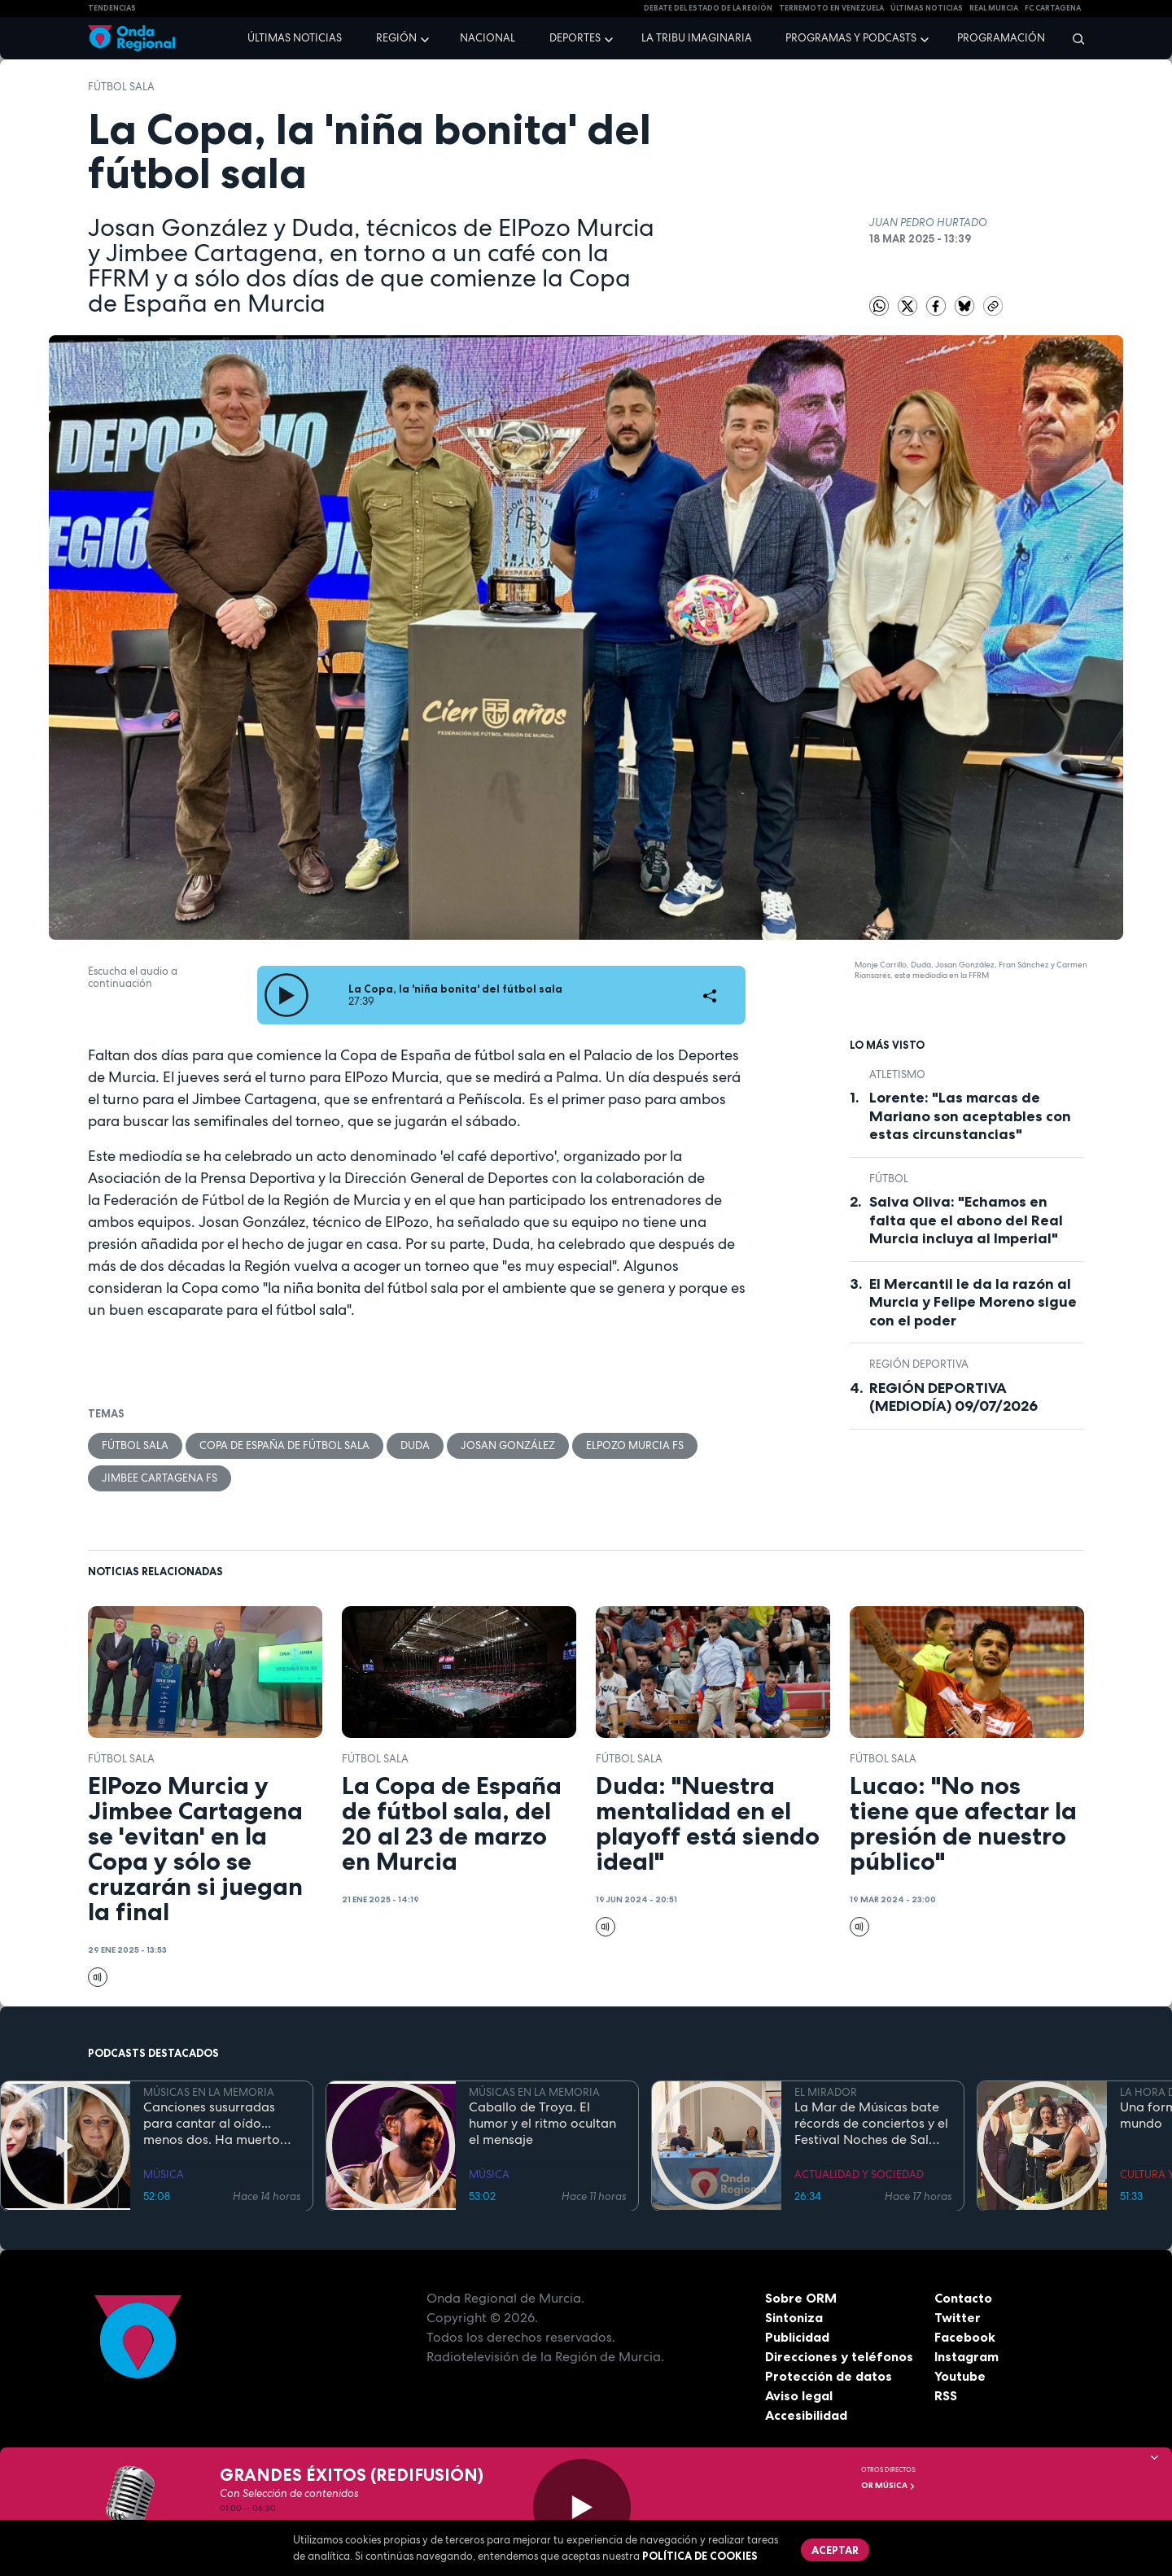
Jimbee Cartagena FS (159, 1478)
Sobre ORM (801, 2298)
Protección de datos (828, 2377)
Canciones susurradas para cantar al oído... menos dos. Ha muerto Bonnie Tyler (211, 2123)
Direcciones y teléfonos (839, 2357)
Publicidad (797, 2337)
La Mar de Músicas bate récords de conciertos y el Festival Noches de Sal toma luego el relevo (871, 2123)
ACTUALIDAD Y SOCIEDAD (859, 2174)
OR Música (888, 2485)
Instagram (966, 2357)
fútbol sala (121, 87)
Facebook (964, 2337)
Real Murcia (993, 8)
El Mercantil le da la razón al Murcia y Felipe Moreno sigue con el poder (973, 1302)
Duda (415, 1445)
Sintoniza (794, 2318)
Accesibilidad (806, 2416)
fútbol (888, 1178)
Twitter (957, 2318)
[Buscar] (1073, 38)
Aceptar (835, 2549)
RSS (945, 2396)
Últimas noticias (294, 38)
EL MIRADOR (825, 2092)
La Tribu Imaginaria (696, 38)
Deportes (575, 38)
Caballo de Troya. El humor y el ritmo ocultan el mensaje (542, 2123)
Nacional (487, 38)
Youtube (960, 2377)
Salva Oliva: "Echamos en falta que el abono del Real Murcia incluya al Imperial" (966, 1220)
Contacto (963, 2298)
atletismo (897, 1074)
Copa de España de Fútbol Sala (284, 1445)
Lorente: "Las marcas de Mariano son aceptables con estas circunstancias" (970, 1116)
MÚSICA (163, 2174)
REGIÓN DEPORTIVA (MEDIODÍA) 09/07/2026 (953, 1397)
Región (396, 38)
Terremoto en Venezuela (831, 8)
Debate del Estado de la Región (708, 8)
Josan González (508, 1445)
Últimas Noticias (926, 8)
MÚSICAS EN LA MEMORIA (208, 2092)
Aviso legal (799, 2396)
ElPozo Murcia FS (635, 1445)
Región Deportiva (919, 1364)
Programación (1001, 38)
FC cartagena (1053, 8)
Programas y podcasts (850, 38)
